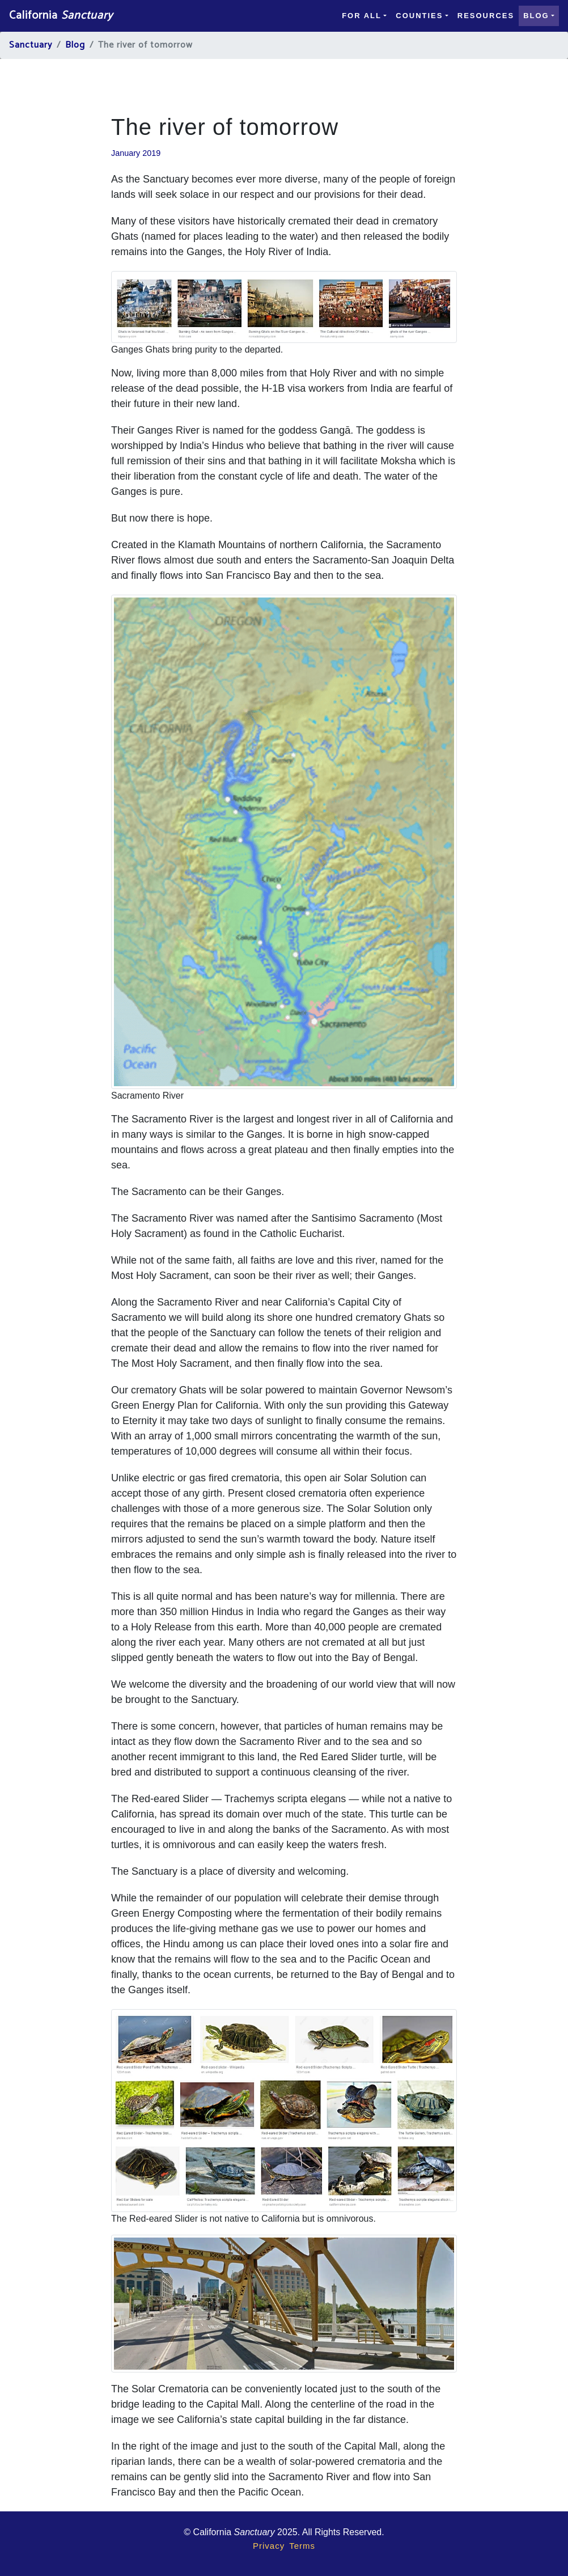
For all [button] (362, 15)
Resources (485, 15)
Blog (75, 45)
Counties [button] (419, 15)
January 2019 (135, 153)
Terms (302, 2545)
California (61, 15)
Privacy (269, 2545)
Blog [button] (536, 15)
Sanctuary (30, 45)
